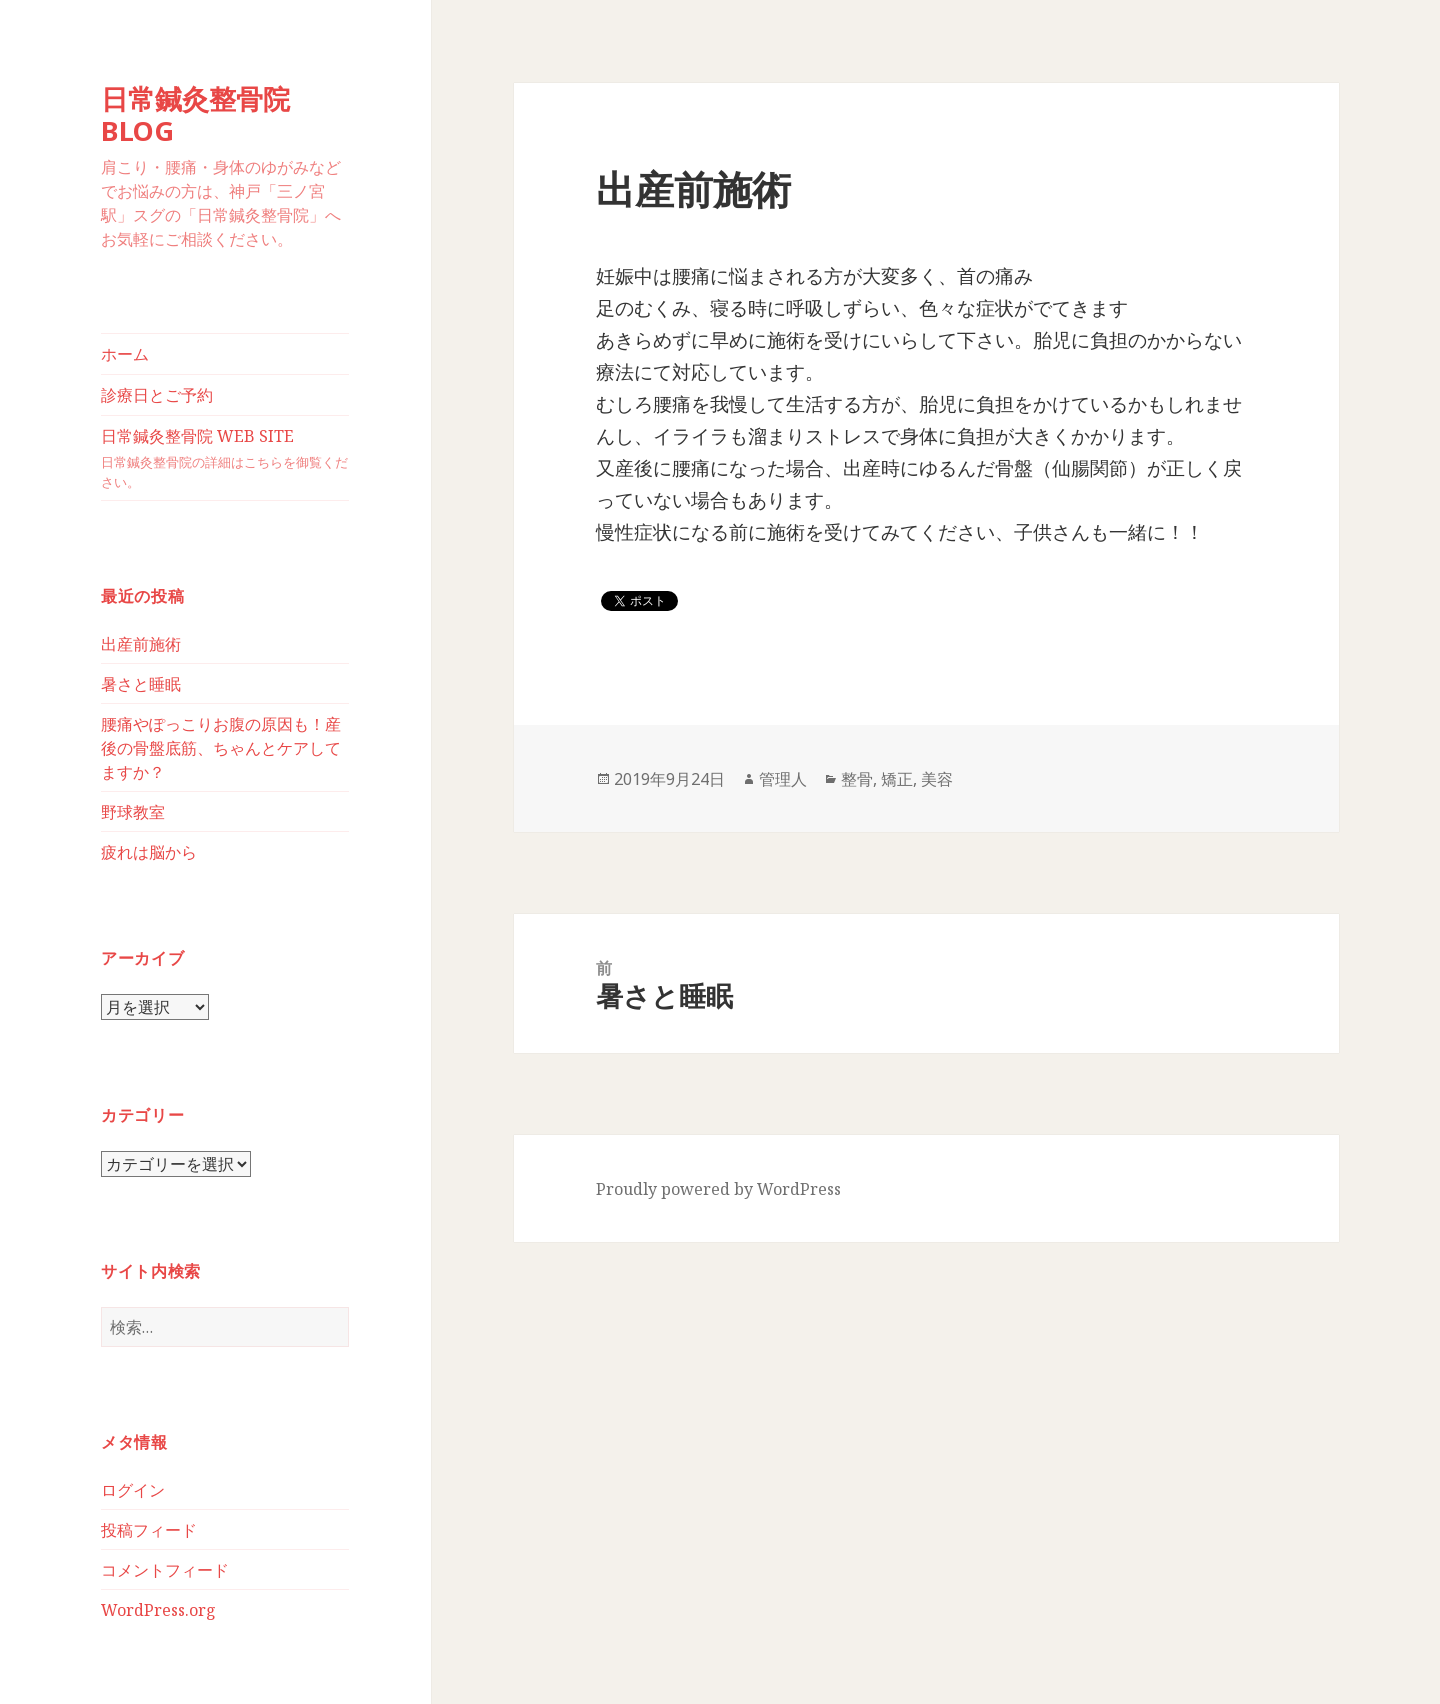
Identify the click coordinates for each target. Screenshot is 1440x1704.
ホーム (125, 354)
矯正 (897, 779)
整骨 (857, 779)
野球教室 (133, 812)
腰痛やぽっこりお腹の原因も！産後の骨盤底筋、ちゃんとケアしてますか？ (221, 748)
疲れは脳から (149, 852)
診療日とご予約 (157, 395)
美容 (937, 779)
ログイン (133, 1490)
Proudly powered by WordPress (718, 1189)
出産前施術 (141, 644)
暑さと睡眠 (141, 684)
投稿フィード (149, 1530)
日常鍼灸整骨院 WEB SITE (225, 458)
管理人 (783, 779)
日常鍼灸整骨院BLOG (195, 114)
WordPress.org (158, 1610)
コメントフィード (165, 1570)
